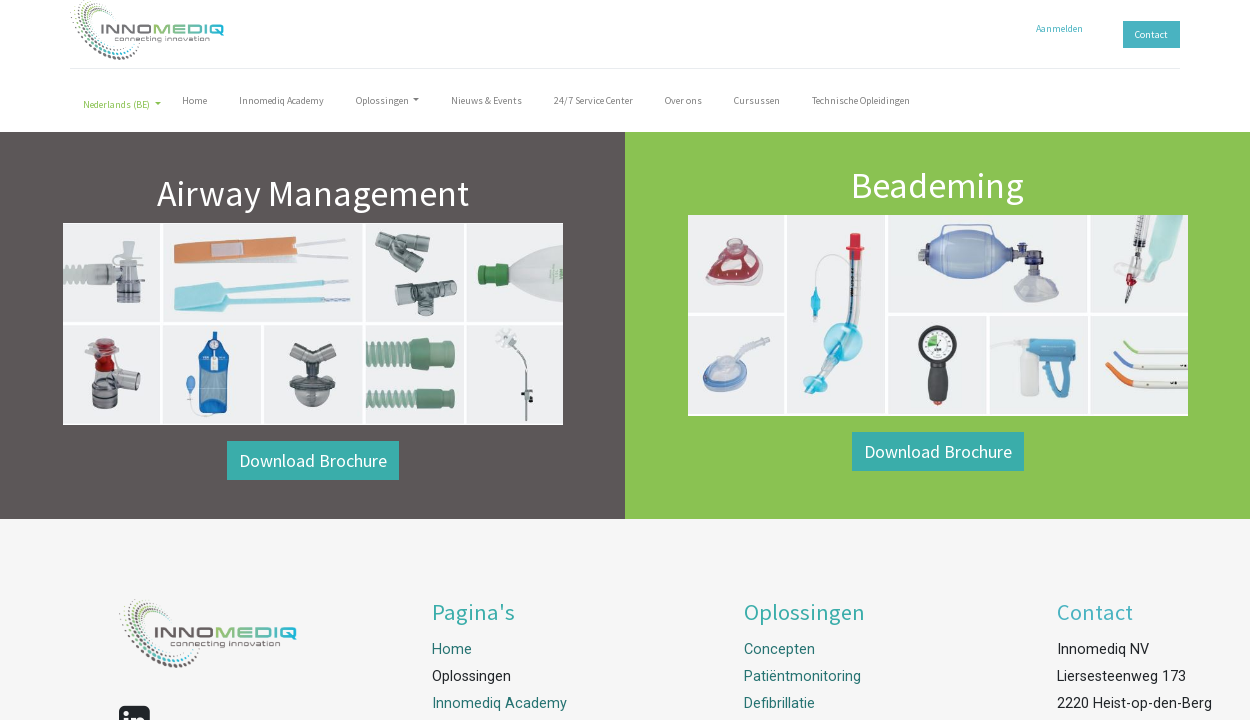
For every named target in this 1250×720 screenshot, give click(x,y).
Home (452, 649)
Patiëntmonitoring (802, 676)
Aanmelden (1059, 28)
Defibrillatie (779, 703)
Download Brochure (313, 460)
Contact (1151, 34)
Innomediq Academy (499, 703)
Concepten (779, 649)
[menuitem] (194, 104)
